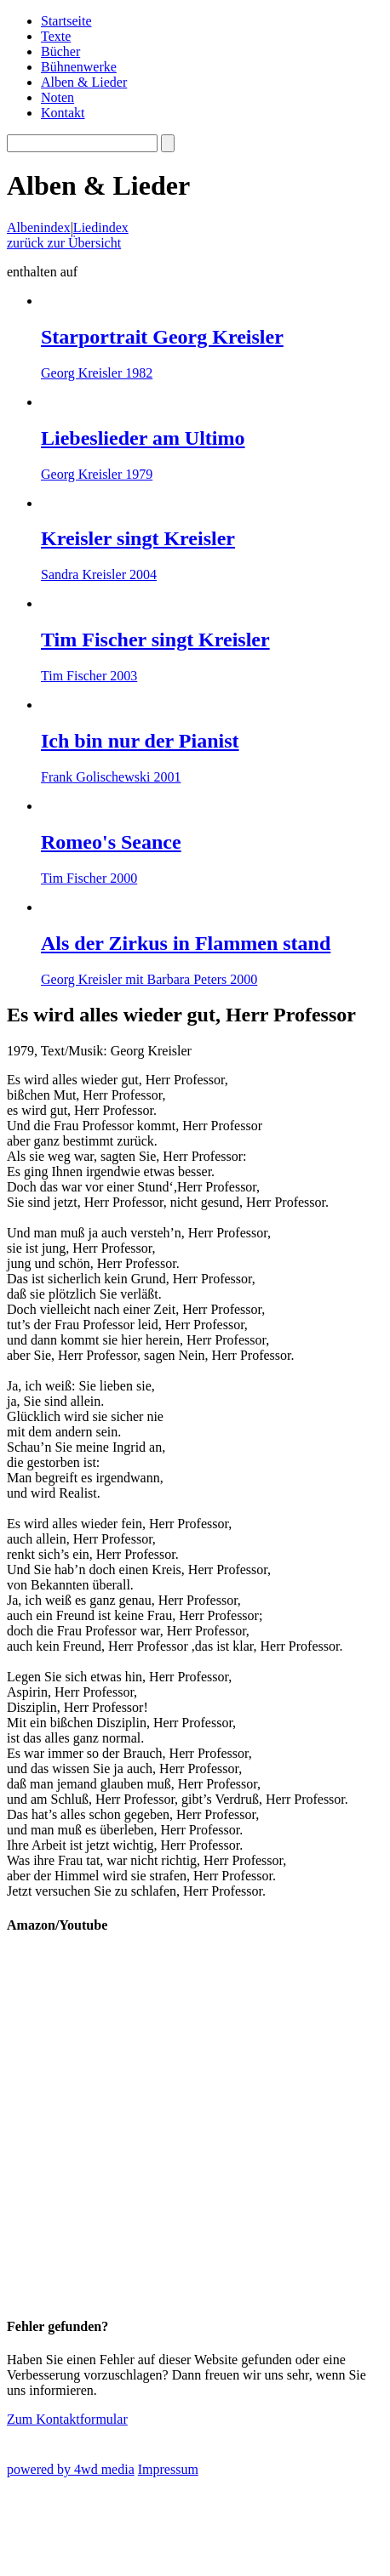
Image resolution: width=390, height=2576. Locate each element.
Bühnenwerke (79, 67)
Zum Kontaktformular (67, 2419)
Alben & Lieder (84, 82)
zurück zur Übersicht (64, 243)
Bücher (60, 51)
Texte (56, 36)
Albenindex (39, 227)
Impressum (168, 2469)
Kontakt (63, 112)
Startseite (66, 21)
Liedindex (101, 227)
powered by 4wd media (71, 2469)
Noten (57, 97)
